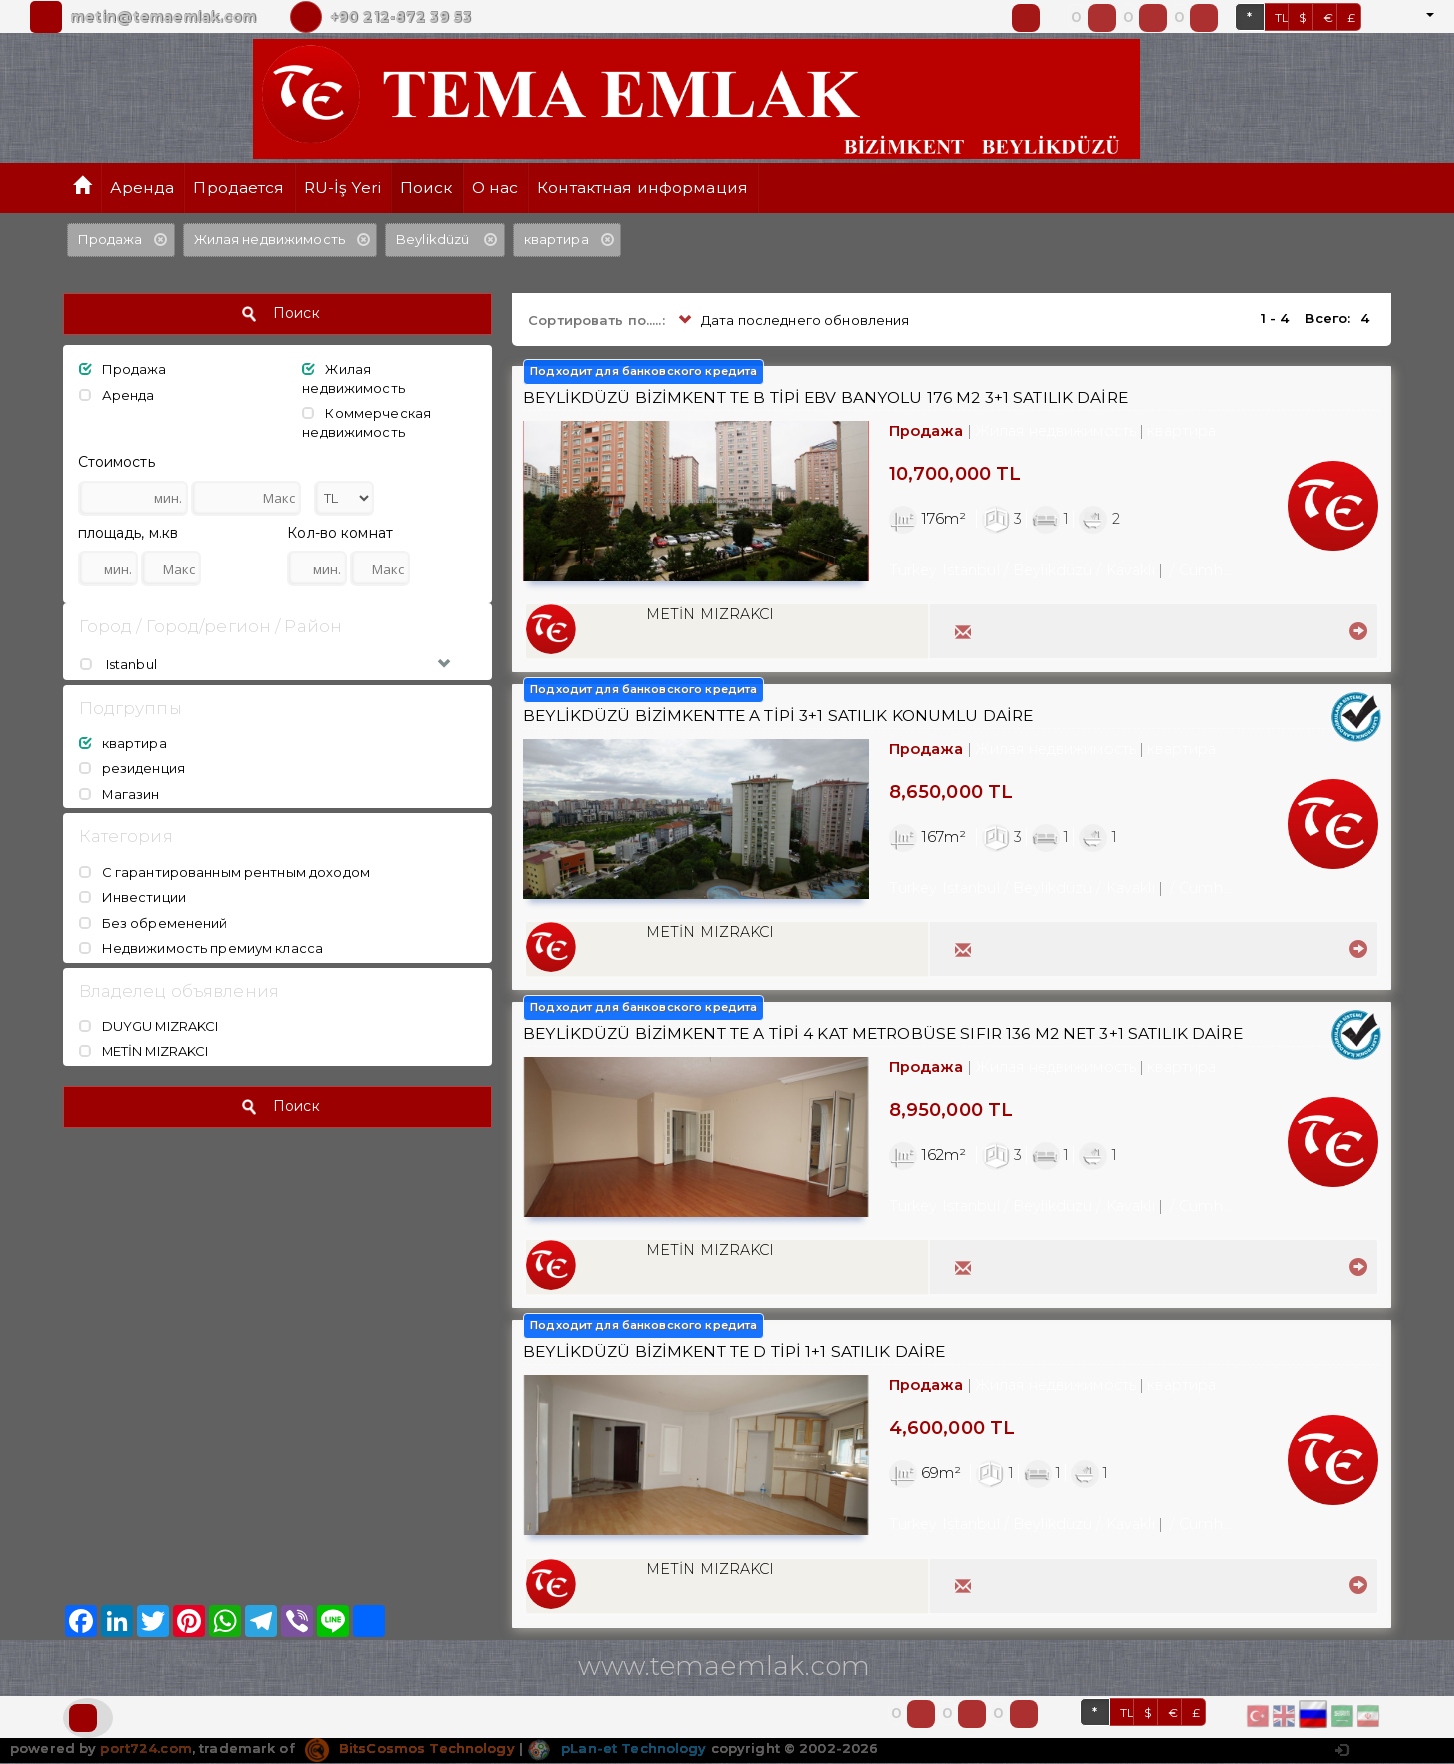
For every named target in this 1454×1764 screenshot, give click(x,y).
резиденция (132, 768)
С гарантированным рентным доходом (224, 872)
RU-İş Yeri (342, 187)
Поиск (426, 187)
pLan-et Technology (616, 1749)
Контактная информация (642, 187)
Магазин (120, 794)
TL (1282, 17)
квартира (123, 743)
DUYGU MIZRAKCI (149, 1026)
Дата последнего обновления (792, 321)
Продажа (123, 369)
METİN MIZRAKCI (145, 1052)
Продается (238, 187)
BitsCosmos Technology (410, 1749)
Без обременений (153, 923)
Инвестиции (132, 897)
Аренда (142, 187)
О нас (495, 187)
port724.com (145, 1749)
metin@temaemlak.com (163, 17)
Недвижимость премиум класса (201, 948)
